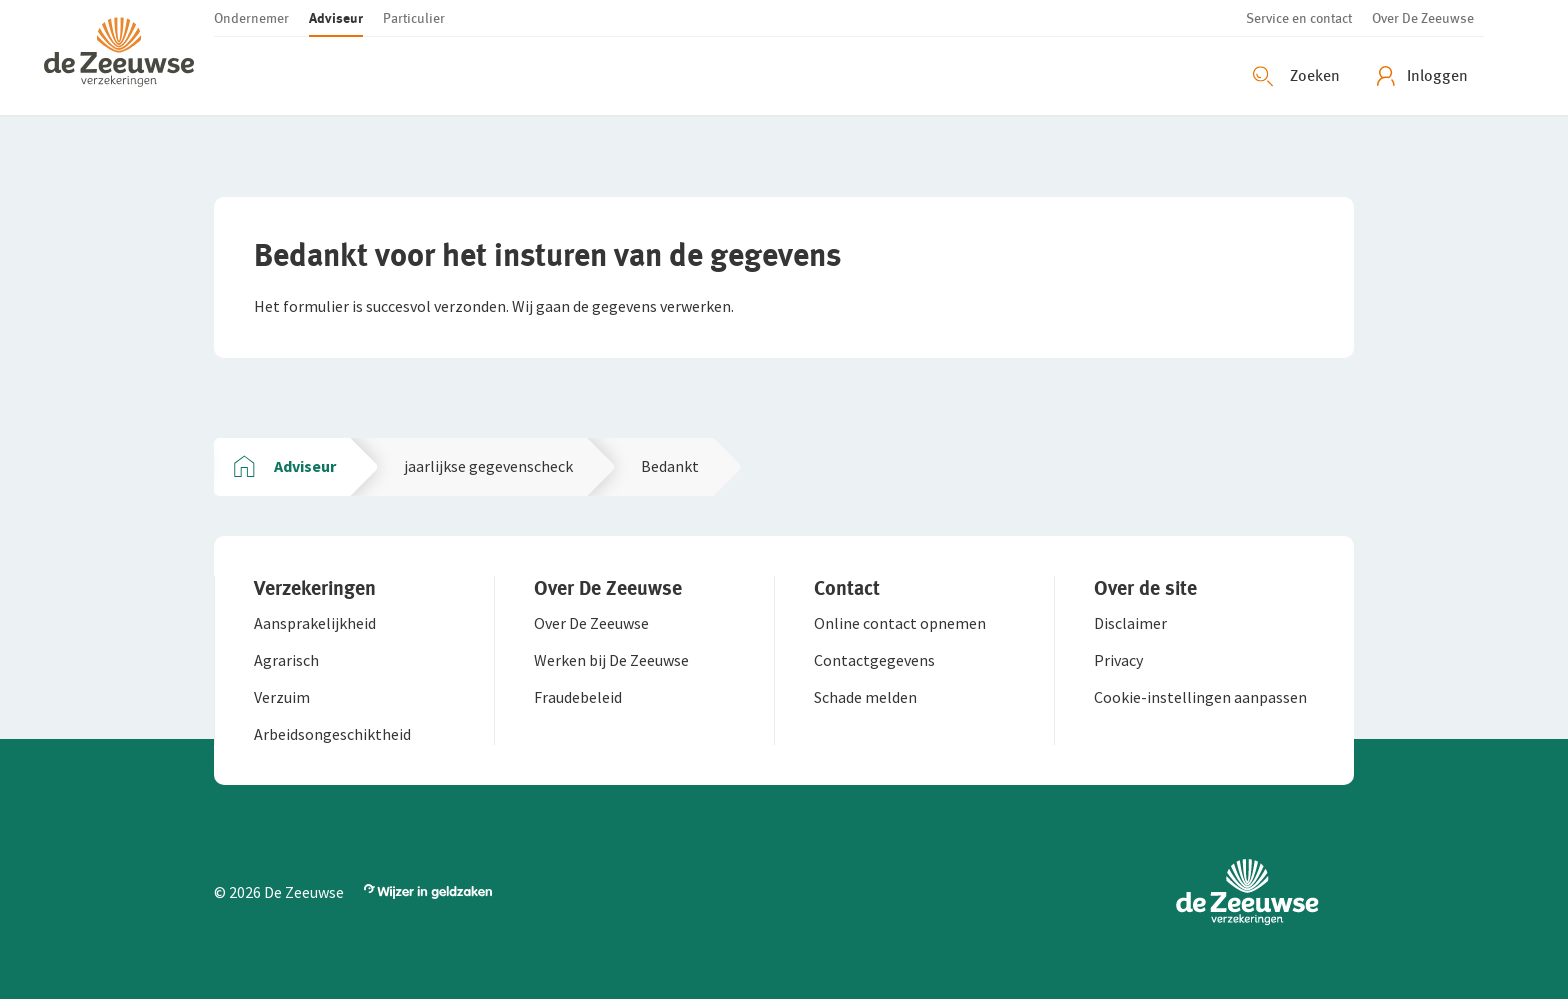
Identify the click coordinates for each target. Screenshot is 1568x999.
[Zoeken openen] (1299, 76)
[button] (129, 57)
